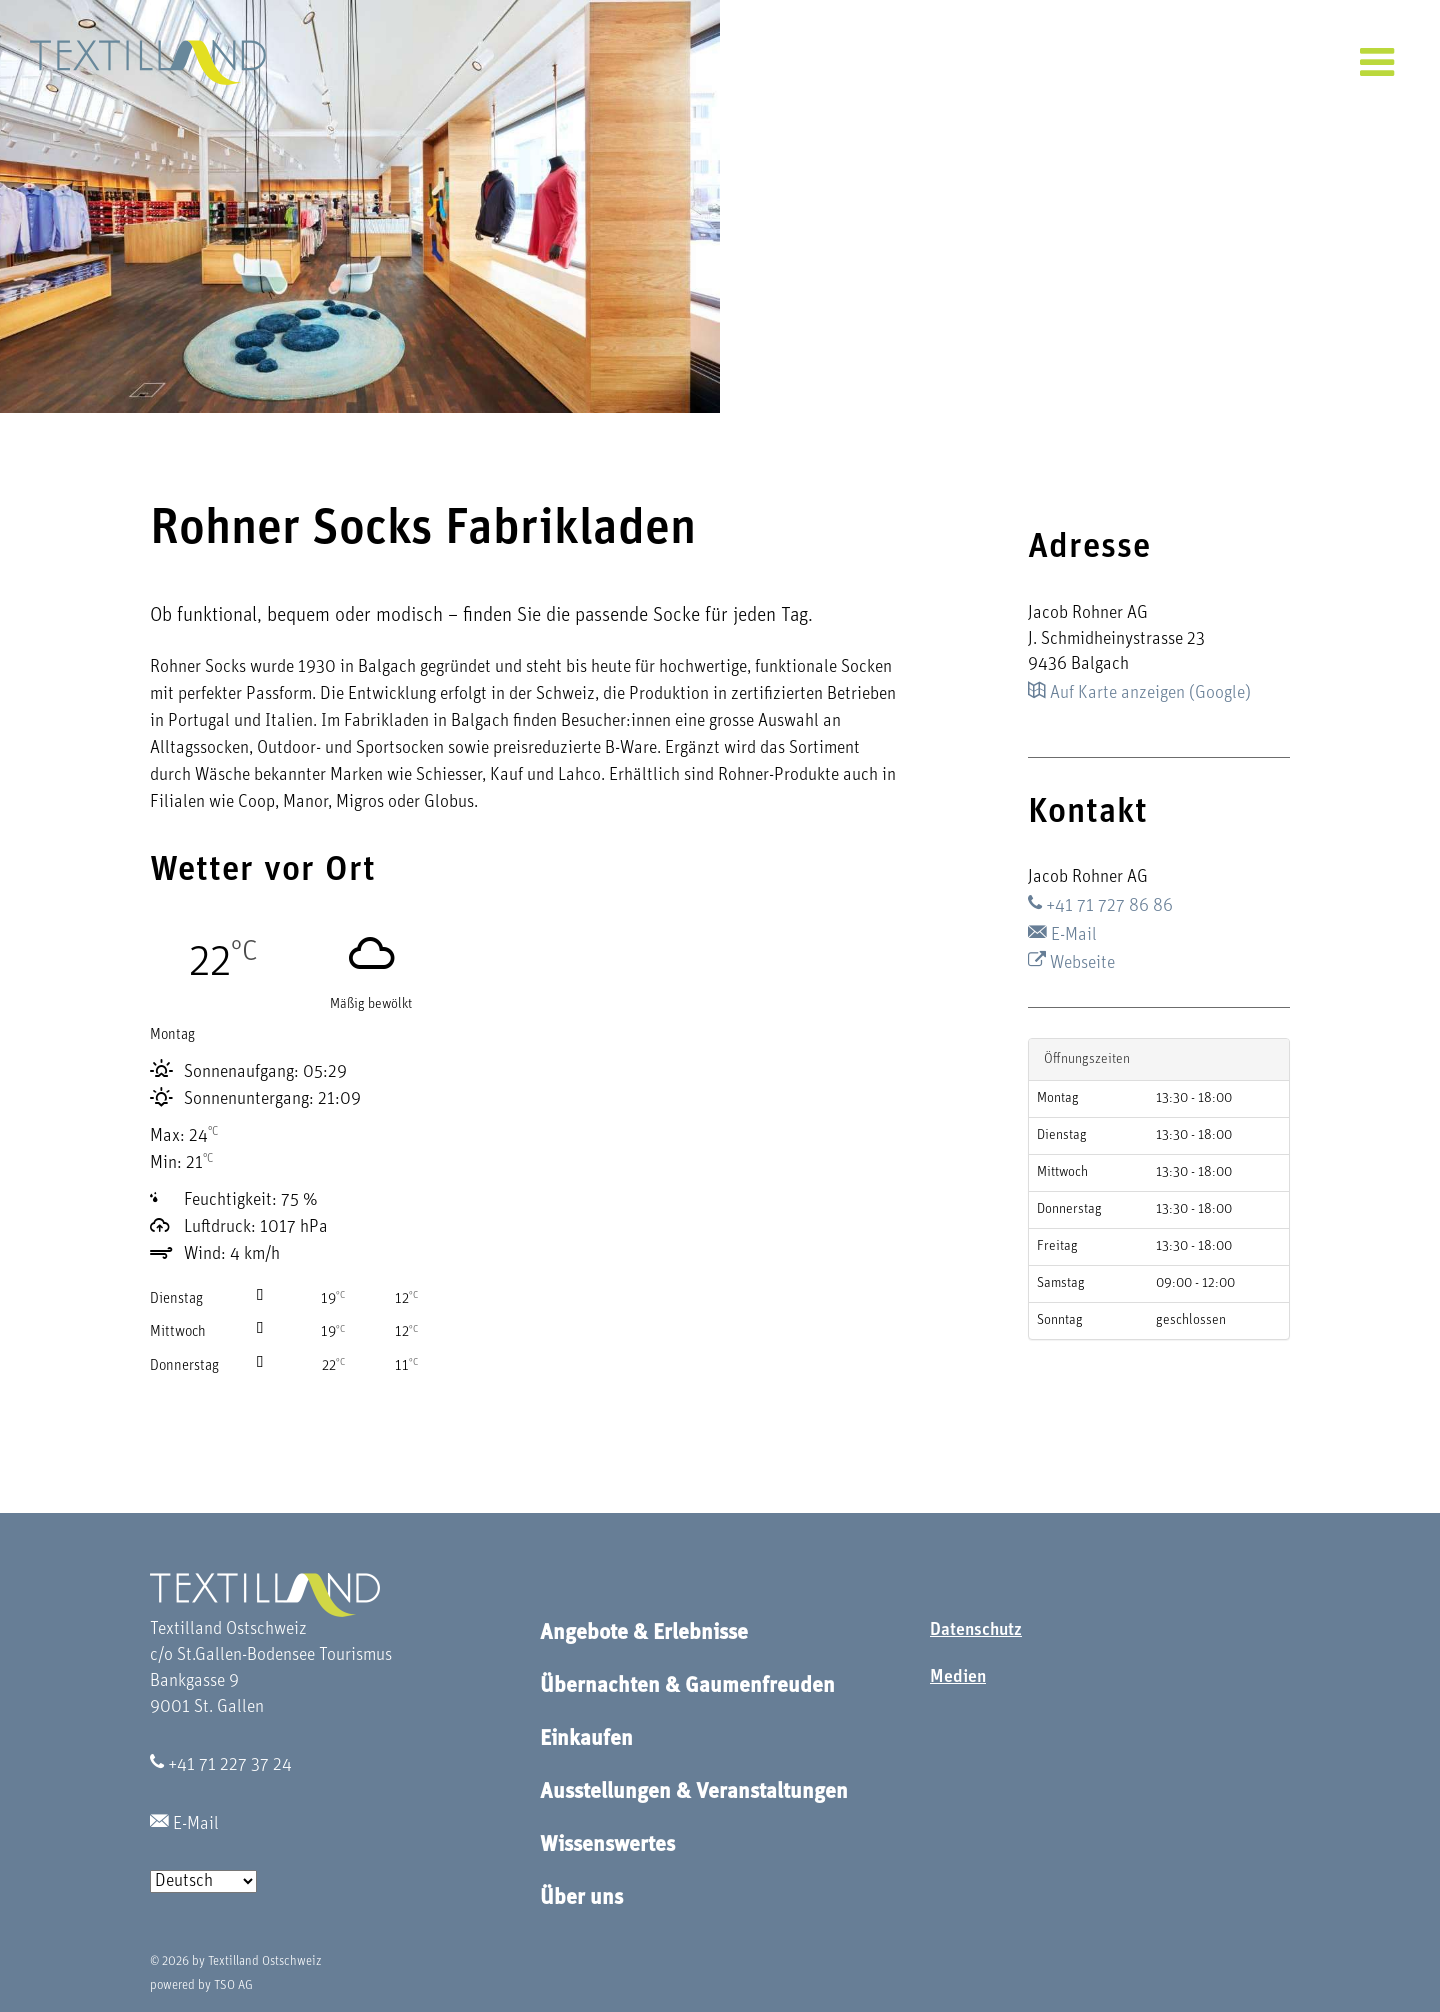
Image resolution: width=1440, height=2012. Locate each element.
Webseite (1071, 963)
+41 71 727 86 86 (1100, 906)
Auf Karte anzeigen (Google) (1139, 693)
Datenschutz (976, 1630)
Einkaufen (586, 1739)
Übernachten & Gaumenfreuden (687, 1686)
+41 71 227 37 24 (221, 1765)
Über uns (581, 1898)
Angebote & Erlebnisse (644, 1633)
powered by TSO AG (201, 1985)
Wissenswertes (607, 1845)
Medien (958, 1677)
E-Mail (1062, 935)
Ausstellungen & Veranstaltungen (694, 1792)
